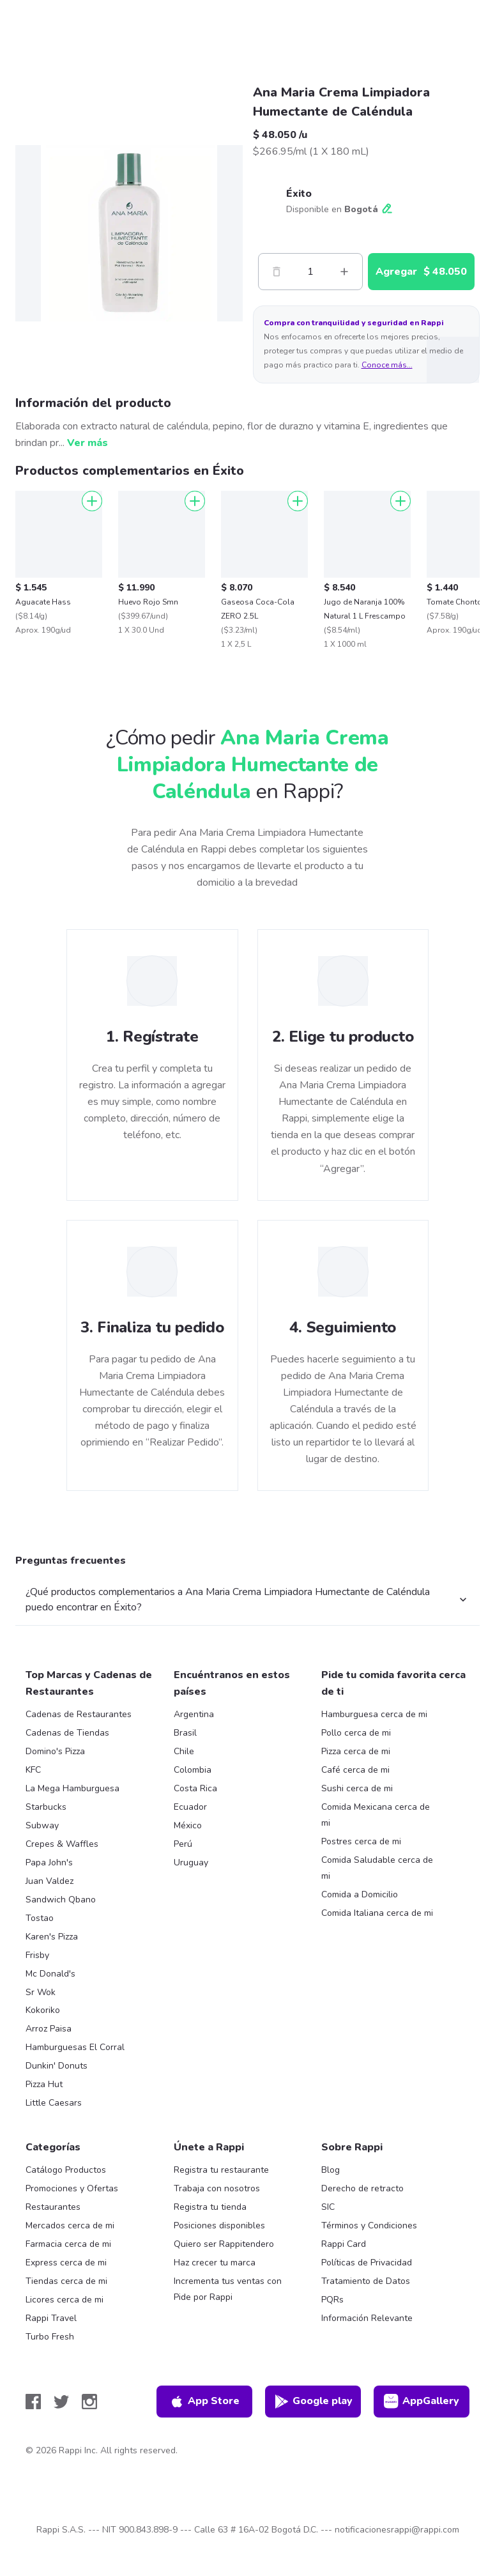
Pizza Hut (44, 2084)
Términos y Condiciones (369, 2225)
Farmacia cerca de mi (68, 2244)
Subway (42, 1825)
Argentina (194, 1714)
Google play (313, 2401)
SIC (328, 2207)
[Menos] (276, 271)
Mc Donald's (50, 1974)
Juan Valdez (49, 1881)
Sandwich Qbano (61, 1899)
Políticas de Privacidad (366, 2262)
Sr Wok (41, 1992)
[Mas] (344, 271)
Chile (184, 1751)
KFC (33, 1770)
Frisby (37, 1955)
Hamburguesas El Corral (75, 2047)
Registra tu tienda (210, 2207)
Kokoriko (43, 2010)
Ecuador (190, 1807)
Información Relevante (367, 2318)
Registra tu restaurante (221, 2170)
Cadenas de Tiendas (67, 1733)
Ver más (87, 443)
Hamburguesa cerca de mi (374, 1714)
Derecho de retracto (362, 2188)
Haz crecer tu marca (214, 2262)
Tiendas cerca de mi (66, 2281)
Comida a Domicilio (359, 1894)
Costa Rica (195, 1788)
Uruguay (191, 1862)
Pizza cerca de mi (355, 1751)
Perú (183, 1844)
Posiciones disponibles (219, 2225)
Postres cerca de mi (361, 1841)
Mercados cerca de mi (70, 2225)
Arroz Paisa (49, 2029)
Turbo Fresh (50, 2337)
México (188, 1825)
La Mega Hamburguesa (72, 1788)
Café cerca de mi (355, 1770)
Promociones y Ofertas (72, 2188)
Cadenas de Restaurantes (79, 1714)
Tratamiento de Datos (365, 2281)
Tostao (40, 1918)
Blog (330, 2170)
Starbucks (46, 1807)
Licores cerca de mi (64, 2300)
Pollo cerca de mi (356, 1733)
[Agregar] (92, 501)
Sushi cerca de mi (357, 1788)
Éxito (299, 194)
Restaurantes (53, 2207)
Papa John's (49, 1862)
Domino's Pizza (55, 1751)
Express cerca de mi (66, 2262)
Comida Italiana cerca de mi (377, 1913)
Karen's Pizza (52, 1937)
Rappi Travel (51, 2318)
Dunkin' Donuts (57, 2066)
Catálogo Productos (66, 2170)
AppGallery (421, 2401)
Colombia (192, 1770)
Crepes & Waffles (62, 1844)
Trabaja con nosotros (217, 2188)
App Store (204, 2401)
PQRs (332, 2300)
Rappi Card (343, 2244)
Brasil (185, 1733)
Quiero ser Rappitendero (224, 2244)
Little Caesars (54, 2103)
